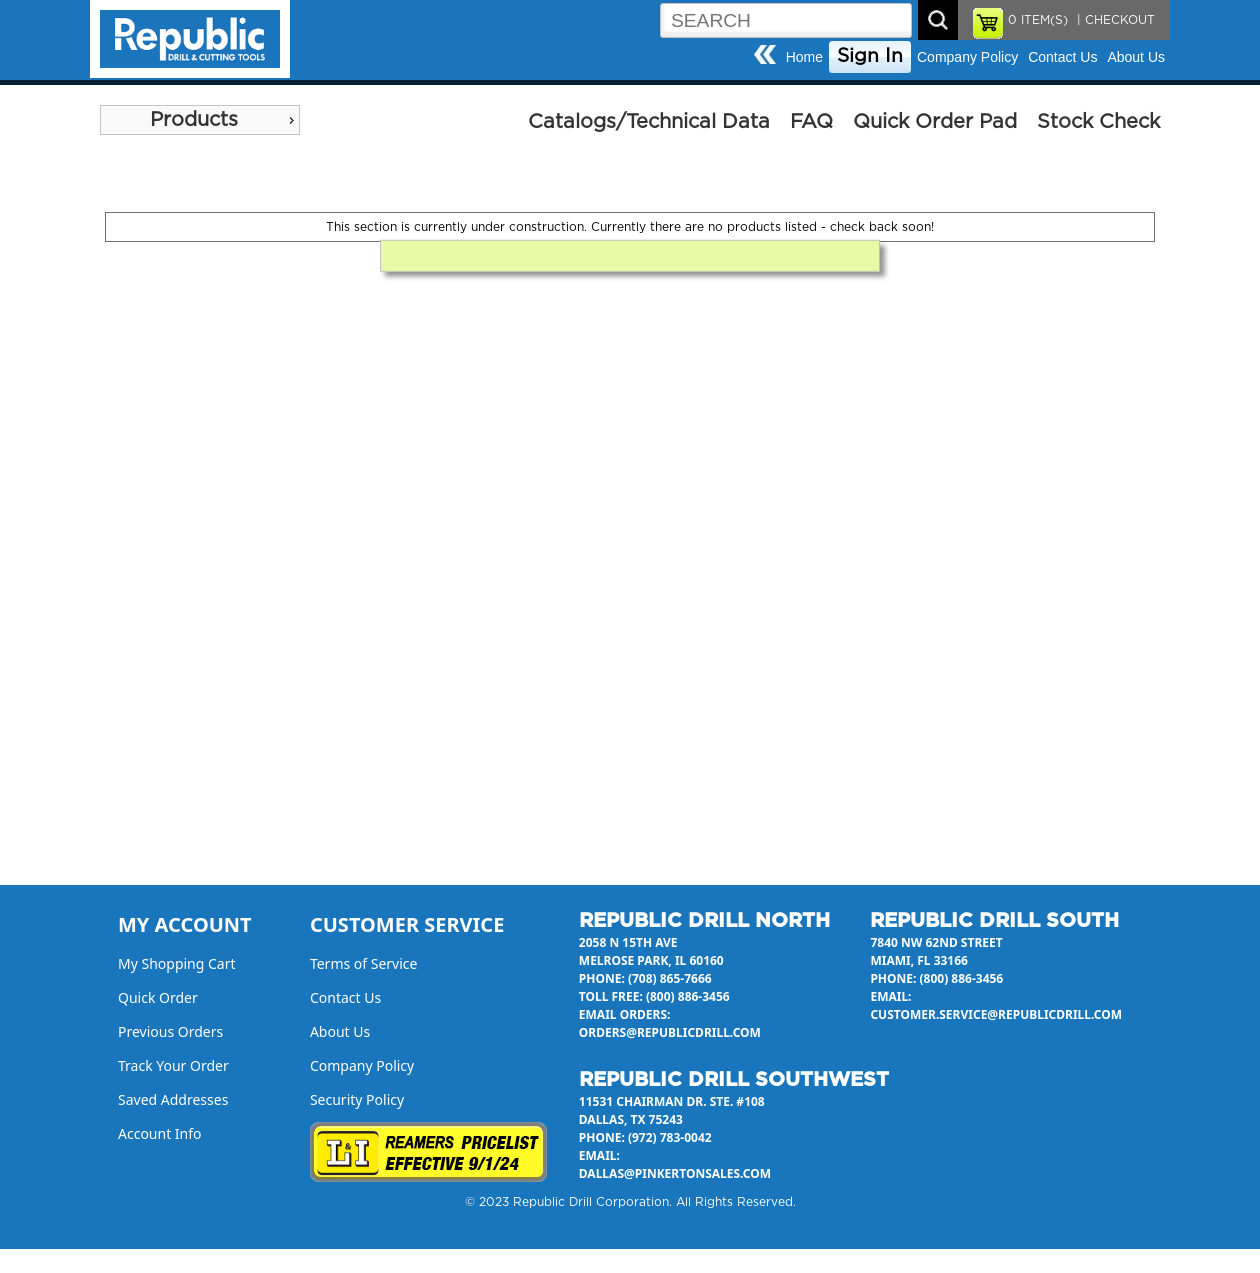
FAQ (811, 122)
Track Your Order (173, 1065)
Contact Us (1062, 57)
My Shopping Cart (177, 963)
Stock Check (1098, 122)
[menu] (200, 120)
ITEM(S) (1038, 20)
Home (804, 57)
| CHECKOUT (1114, 20)
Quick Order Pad (935, 122)
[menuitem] (200, 120)
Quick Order (158, 997)
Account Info (160, 1133)
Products (194, 120)
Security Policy (357, 1099)
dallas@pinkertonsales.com (675, 1173)
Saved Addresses (173, 1099)
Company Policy (967, 57)
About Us (1136, 57)
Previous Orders (170, 1031)
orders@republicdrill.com (670, 1032)
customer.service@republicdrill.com (996, 1014)
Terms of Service (364, 963)
